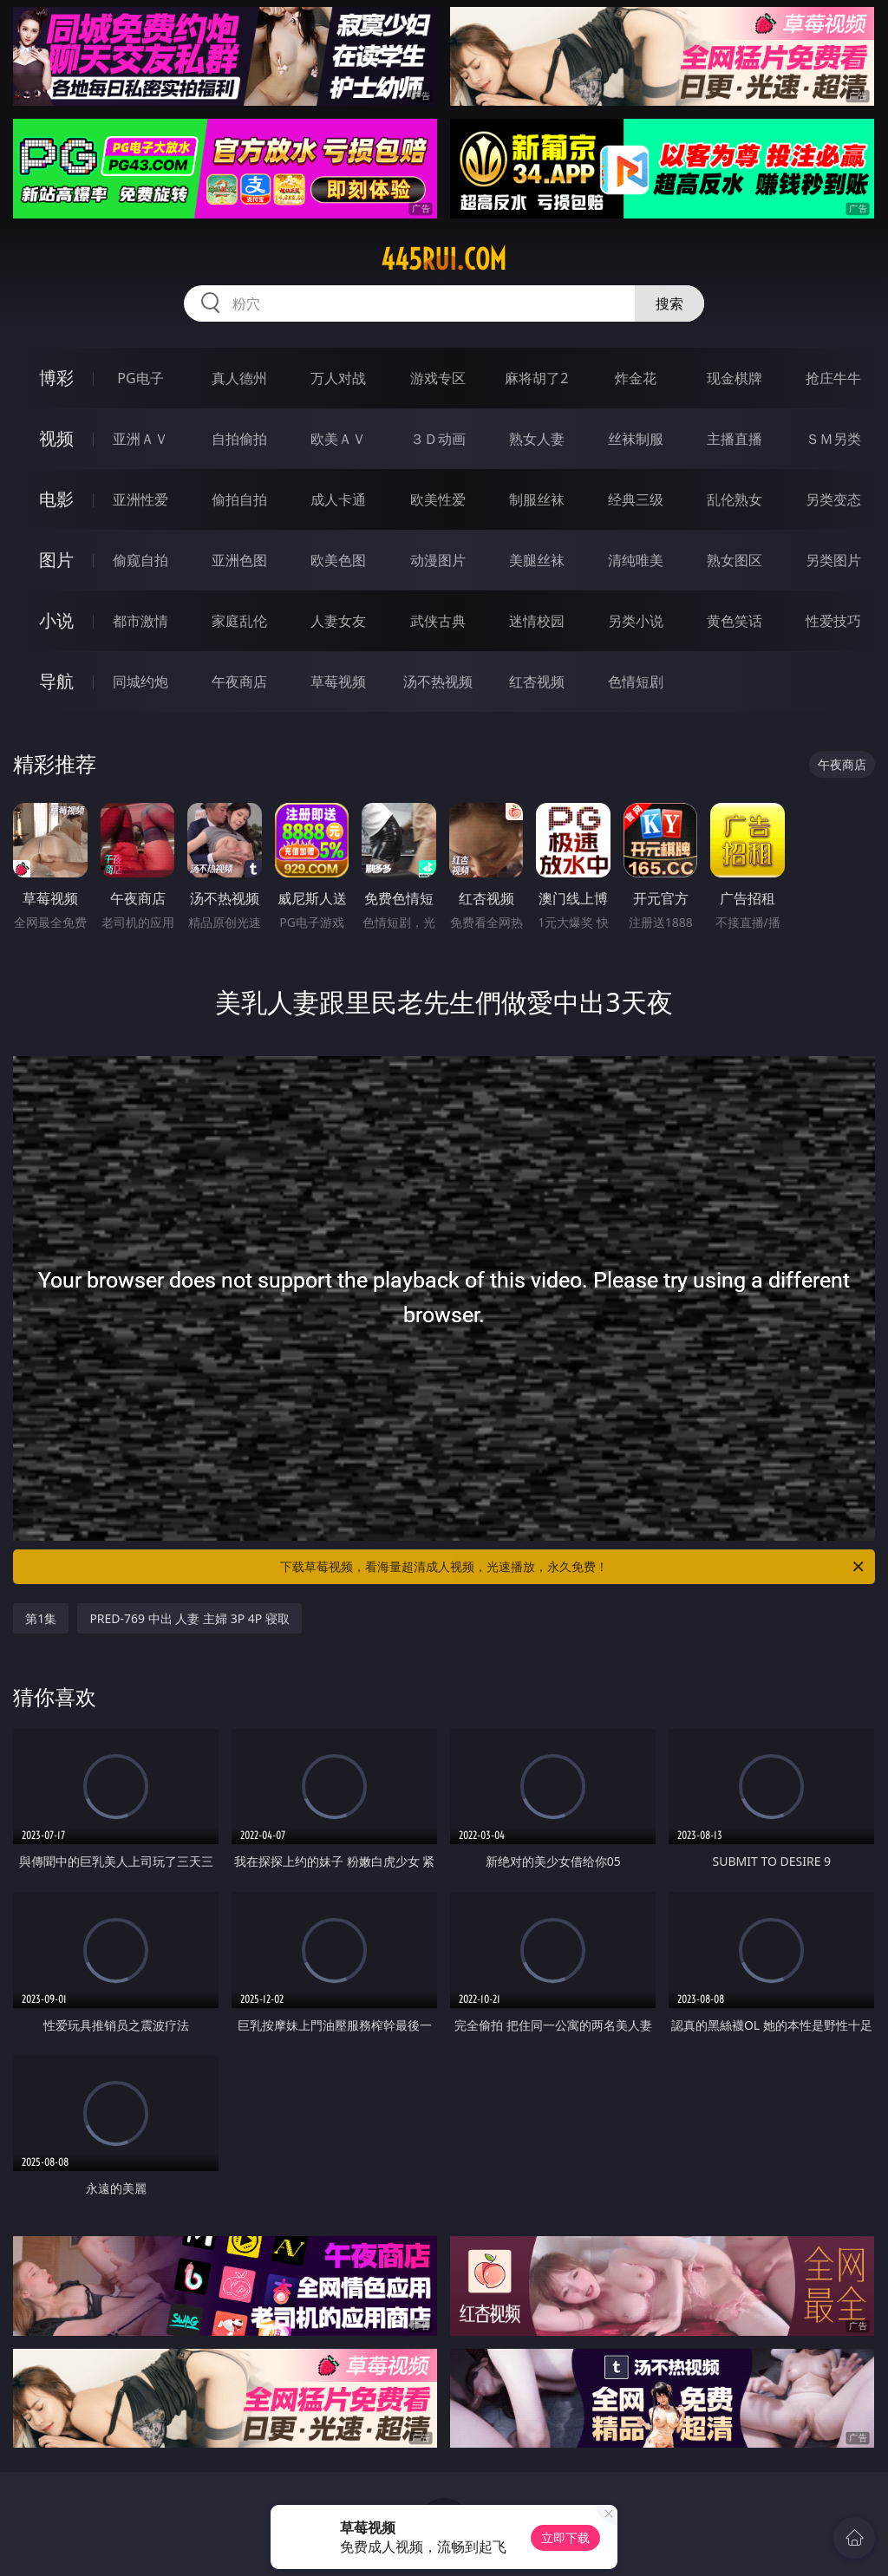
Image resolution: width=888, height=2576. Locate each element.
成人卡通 (338, 499)
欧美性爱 (438, 499)
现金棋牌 (734, 378)
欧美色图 (338, 560)
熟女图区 (734, 560)
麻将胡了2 (536, 378)
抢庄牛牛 (833, 378)
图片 (56, 559)
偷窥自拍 (140, 560)
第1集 (40, 1618)
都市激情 (140, 620)
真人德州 (239, 378)
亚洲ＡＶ (140, 438)
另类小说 (635, 620)
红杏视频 (537, 681)
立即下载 (565, 2537)
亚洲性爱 (140, 499)
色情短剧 (635, 681)
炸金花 (635, 378)
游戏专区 (438, 378)
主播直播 (734, 438)
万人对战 (338, 378)
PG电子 (140, 378)
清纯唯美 (635, 560)
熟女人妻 (537, 438)
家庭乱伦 (239, 620)
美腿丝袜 (537, 560)
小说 (56, 620)
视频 (56, 438)
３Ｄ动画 (438, 438)
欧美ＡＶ (338, 438)
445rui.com (443, 259)
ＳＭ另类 (833, 438)
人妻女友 (338, 620)
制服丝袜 (537, 499)
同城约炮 (140, 681)
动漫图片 (438, 560)
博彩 (56, 377)
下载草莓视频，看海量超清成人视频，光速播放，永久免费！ (573, 1566)
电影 (56, 499)
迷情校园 (537, 620)
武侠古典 (438, 620)
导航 (56, 681)
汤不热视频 (438, 681)
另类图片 (833, 560)
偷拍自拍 (239, 499)
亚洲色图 (239, 560)
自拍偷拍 (239, 438)
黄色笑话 (734, 620)
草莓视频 (338, 681)
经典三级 (635, 499)
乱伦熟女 (734, 499)
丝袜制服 (635, 438)
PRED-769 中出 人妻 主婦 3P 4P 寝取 (189, 1618)
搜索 (669, 303)
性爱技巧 (833, 620)
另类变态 (833, 499)
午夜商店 (239, 681)
